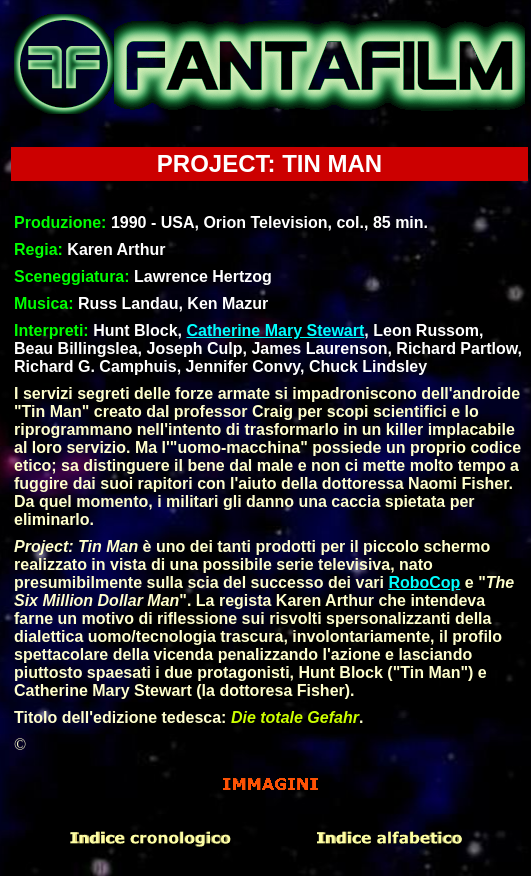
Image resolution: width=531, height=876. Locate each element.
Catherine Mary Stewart (275, 330)
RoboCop (424, 582)
